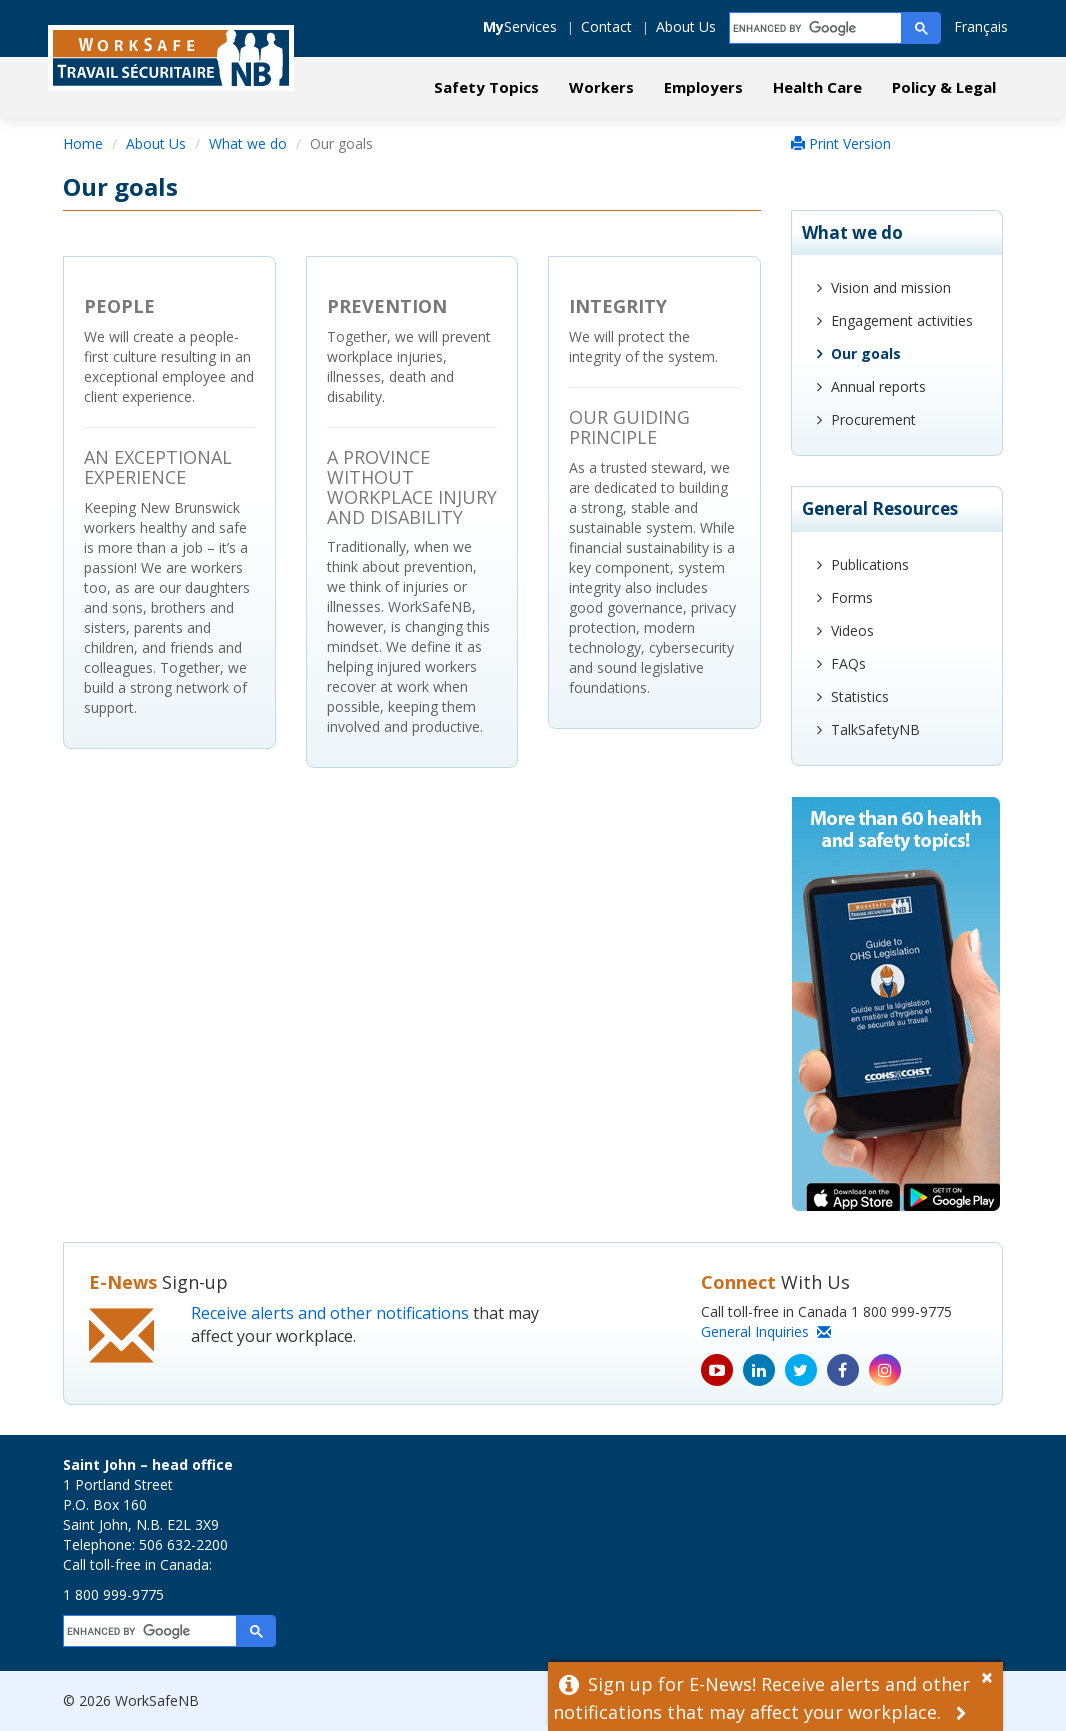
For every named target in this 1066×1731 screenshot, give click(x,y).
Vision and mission (891, 287)
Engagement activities (902, 320)
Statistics (860, 696)
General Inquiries (766, 1331)
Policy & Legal (944, 87)
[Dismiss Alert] (992, 1675)
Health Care (817, 87)
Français (981, 26)
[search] (816, 28)
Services (520, 26)
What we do (248, 143)
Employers (703, 87)
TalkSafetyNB (875, 729)
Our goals (866, 353)
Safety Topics (486, 87)
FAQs (848, 663)
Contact (606, 26)
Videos (852, 630)
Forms (852, 597)
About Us (686, 26)
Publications (870, 564)
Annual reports (878, 386)
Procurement (873, 419)
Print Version (841, 143)
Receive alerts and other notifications (330, 1313)
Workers (601, 87)
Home (83, 143)
